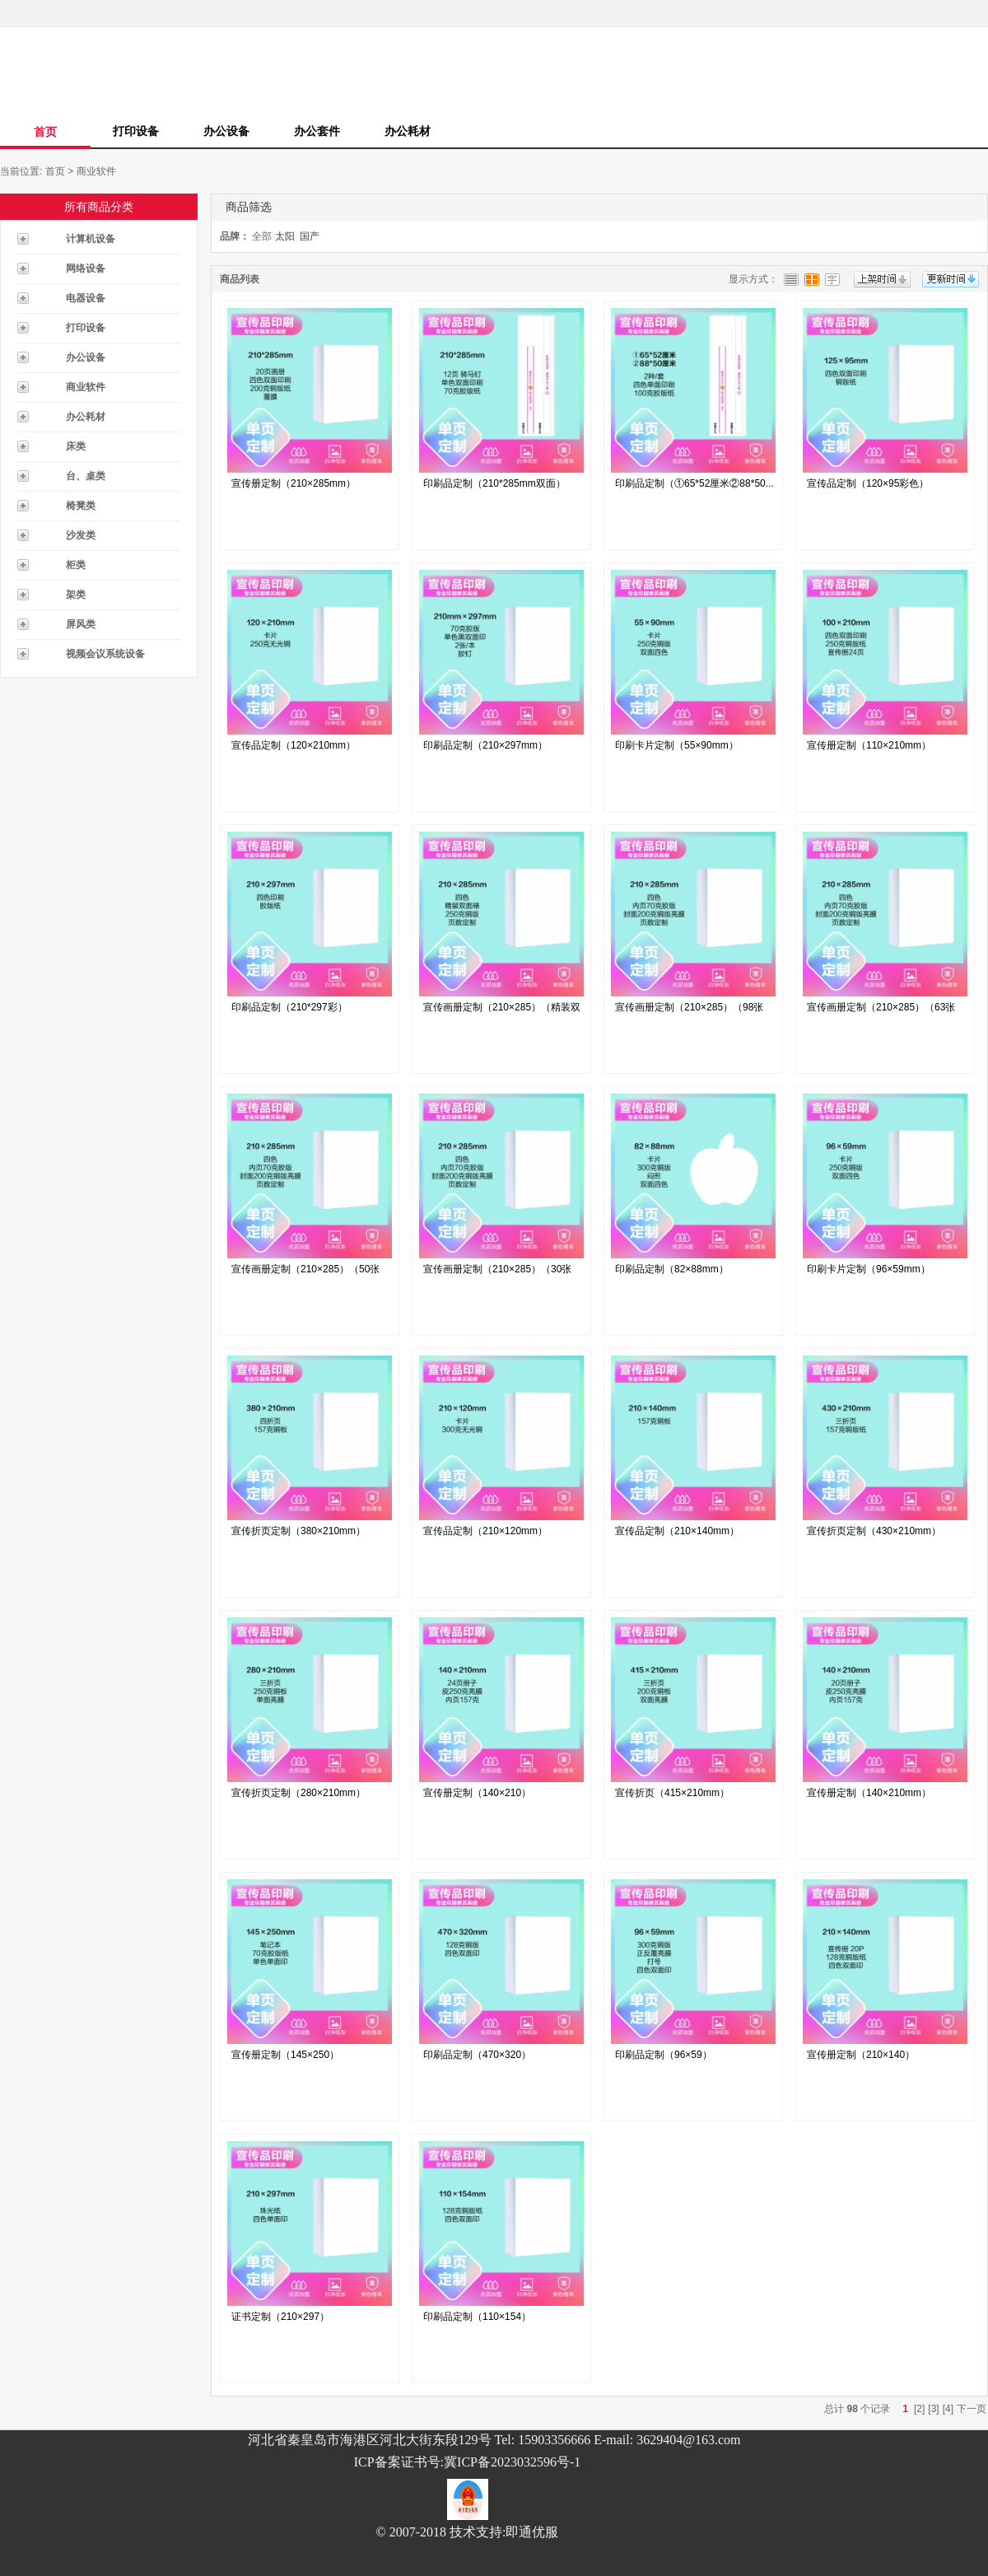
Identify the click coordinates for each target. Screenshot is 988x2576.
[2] (919, 2409)
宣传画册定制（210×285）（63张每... (881, 1011)
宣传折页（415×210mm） (672, 1793)
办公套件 (317, 131)
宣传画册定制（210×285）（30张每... (497, 1273)
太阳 (285, 236)
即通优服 (532, 2532)
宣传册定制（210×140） (861, 2054)
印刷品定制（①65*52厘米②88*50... (694, 483)
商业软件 (96, 171)
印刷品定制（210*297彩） (289, 1007)
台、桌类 (85, 476)
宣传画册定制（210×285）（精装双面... (501, 1011)
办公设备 (226, 131)
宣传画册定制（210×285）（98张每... (689, 1011)
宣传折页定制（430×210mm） (874, 1531)
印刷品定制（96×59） (663, 2054)
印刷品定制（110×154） (477, 2316)
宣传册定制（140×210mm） (869, 1793)
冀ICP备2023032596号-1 (512, 2462)
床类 (76, 446)
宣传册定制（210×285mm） (293, 483)
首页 (45, 131)
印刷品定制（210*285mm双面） (494, 483)
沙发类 (81, 535)
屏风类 (81, 624)
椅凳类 (81, 505)
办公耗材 (407, 131)
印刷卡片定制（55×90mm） (677, 745)
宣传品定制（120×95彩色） (868, 483)
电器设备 (85, 298)
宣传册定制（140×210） (477, 1793)
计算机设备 (90, 239)
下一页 (971, 2409)
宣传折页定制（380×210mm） (298, 1531)
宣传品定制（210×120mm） (485, 1531)
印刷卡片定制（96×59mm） (868, 1269)
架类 (76, 594)
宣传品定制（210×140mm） (677, 1531)
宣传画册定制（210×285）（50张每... (305, 1273)
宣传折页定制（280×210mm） (298, 1793)
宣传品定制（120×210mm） (293, 745)
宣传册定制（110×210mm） (869, 745)
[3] (933, 2409)
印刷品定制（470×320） (477, 2054)
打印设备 (136, 131)
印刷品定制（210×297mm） (485, 745)
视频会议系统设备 (105, 654)
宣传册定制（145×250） (285, 2054)
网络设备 (85, 268)
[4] (948, 2409)
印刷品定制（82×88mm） (672, 1269)
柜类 (76, 565)
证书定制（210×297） (280, 2316)
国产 (309, 236)
